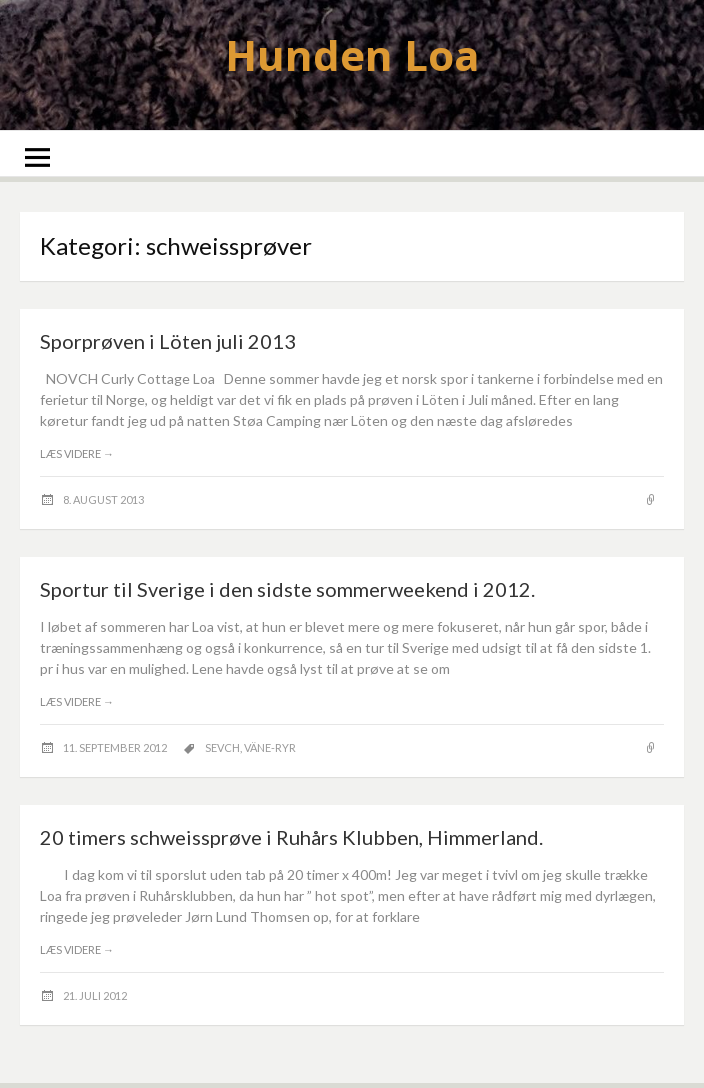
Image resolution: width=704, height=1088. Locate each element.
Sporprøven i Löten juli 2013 (168, 341)
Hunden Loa (352, 54)
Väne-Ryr (270, 747)
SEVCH (222, 747)
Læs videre (77, 453)
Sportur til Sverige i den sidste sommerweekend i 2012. (287, 589)
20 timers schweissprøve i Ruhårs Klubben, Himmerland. (291, 837)
